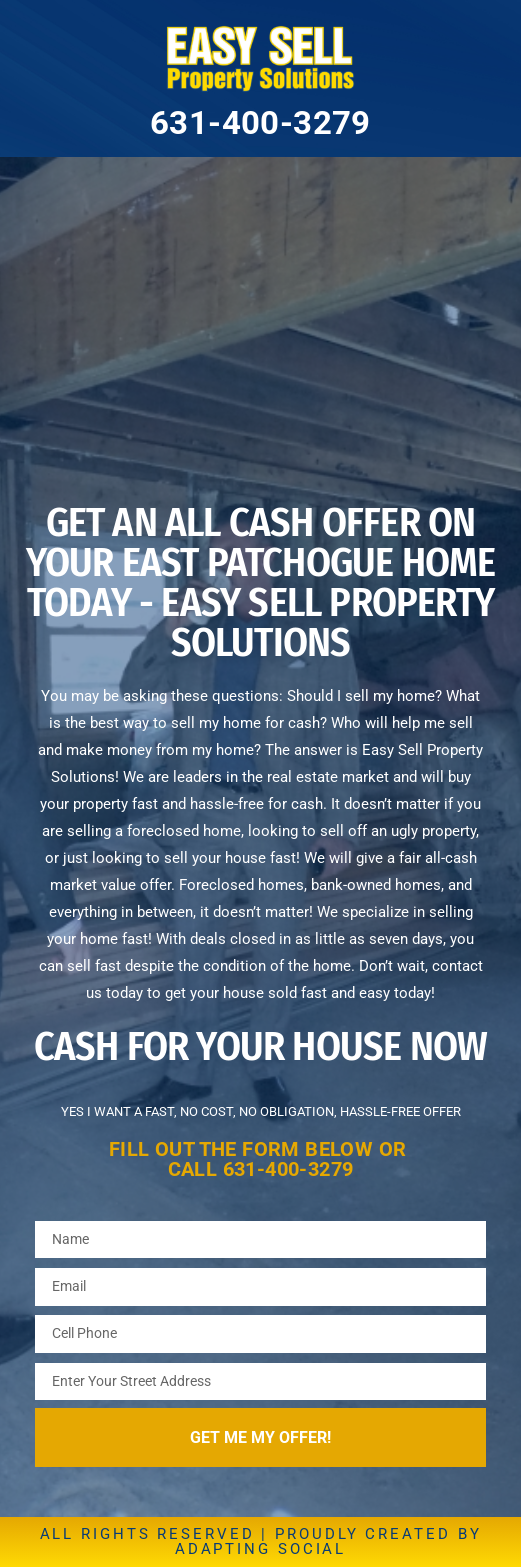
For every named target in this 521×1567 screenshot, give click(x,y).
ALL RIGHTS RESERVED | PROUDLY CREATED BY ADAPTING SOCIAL (261, 1541)
